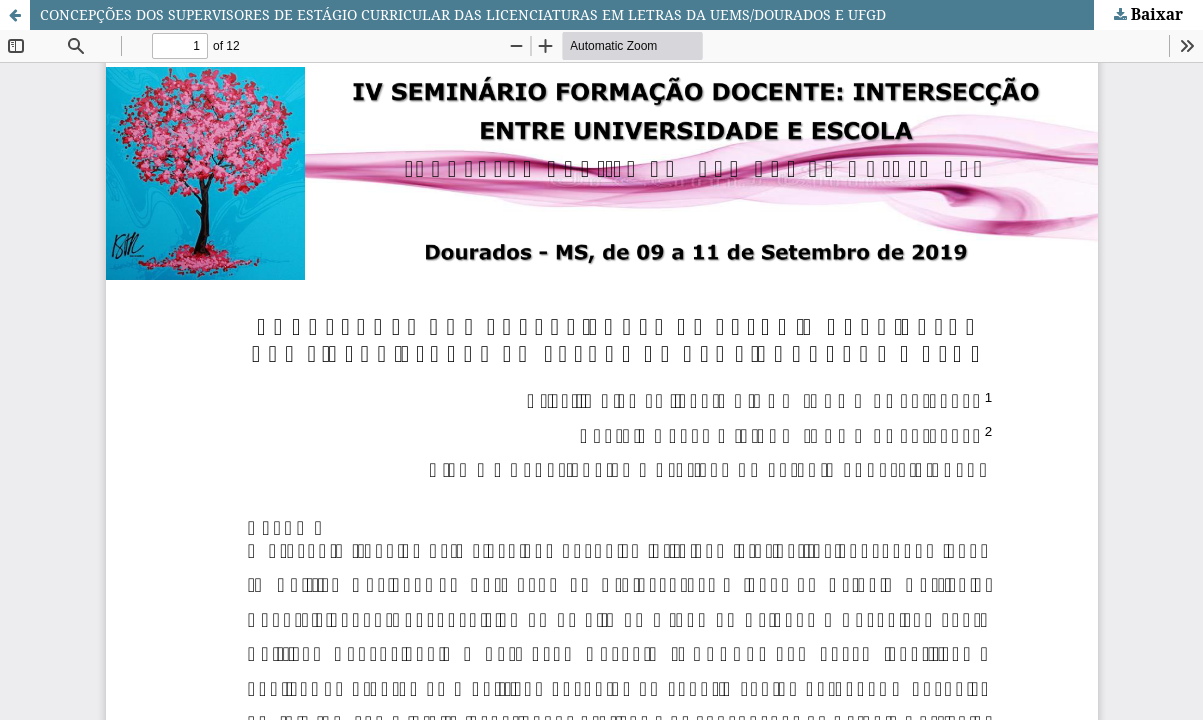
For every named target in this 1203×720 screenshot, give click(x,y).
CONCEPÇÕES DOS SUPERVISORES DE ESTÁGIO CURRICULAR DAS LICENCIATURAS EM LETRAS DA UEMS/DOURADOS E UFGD (463, 14)
